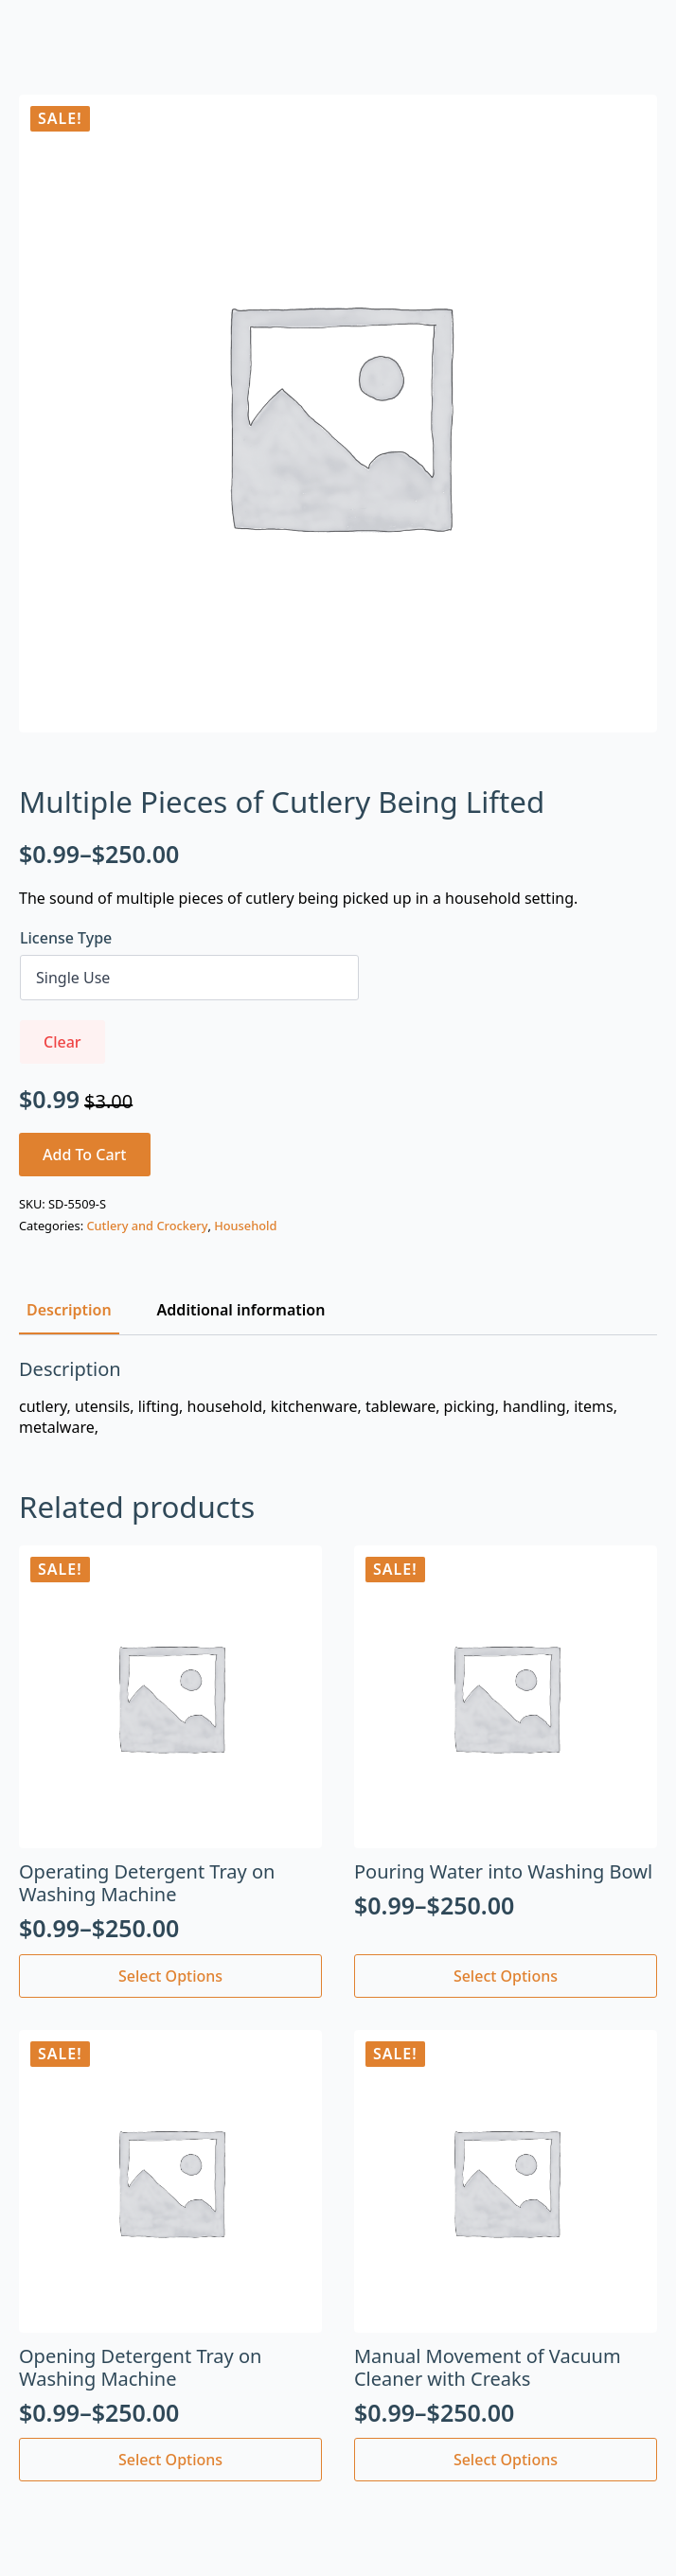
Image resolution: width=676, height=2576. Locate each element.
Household (245, 1225)
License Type (66, 937)
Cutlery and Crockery (146, 1225)
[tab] (69, 1309)
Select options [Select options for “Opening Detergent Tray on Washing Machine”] (170, 2459)
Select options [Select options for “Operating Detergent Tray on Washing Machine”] (170, 1976)
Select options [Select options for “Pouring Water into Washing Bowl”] (506, 1976)
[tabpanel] (338, 1398)
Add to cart (85, 1154)
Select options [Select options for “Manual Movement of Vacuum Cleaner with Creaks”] (506, 2459)
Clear (62, 1042)
